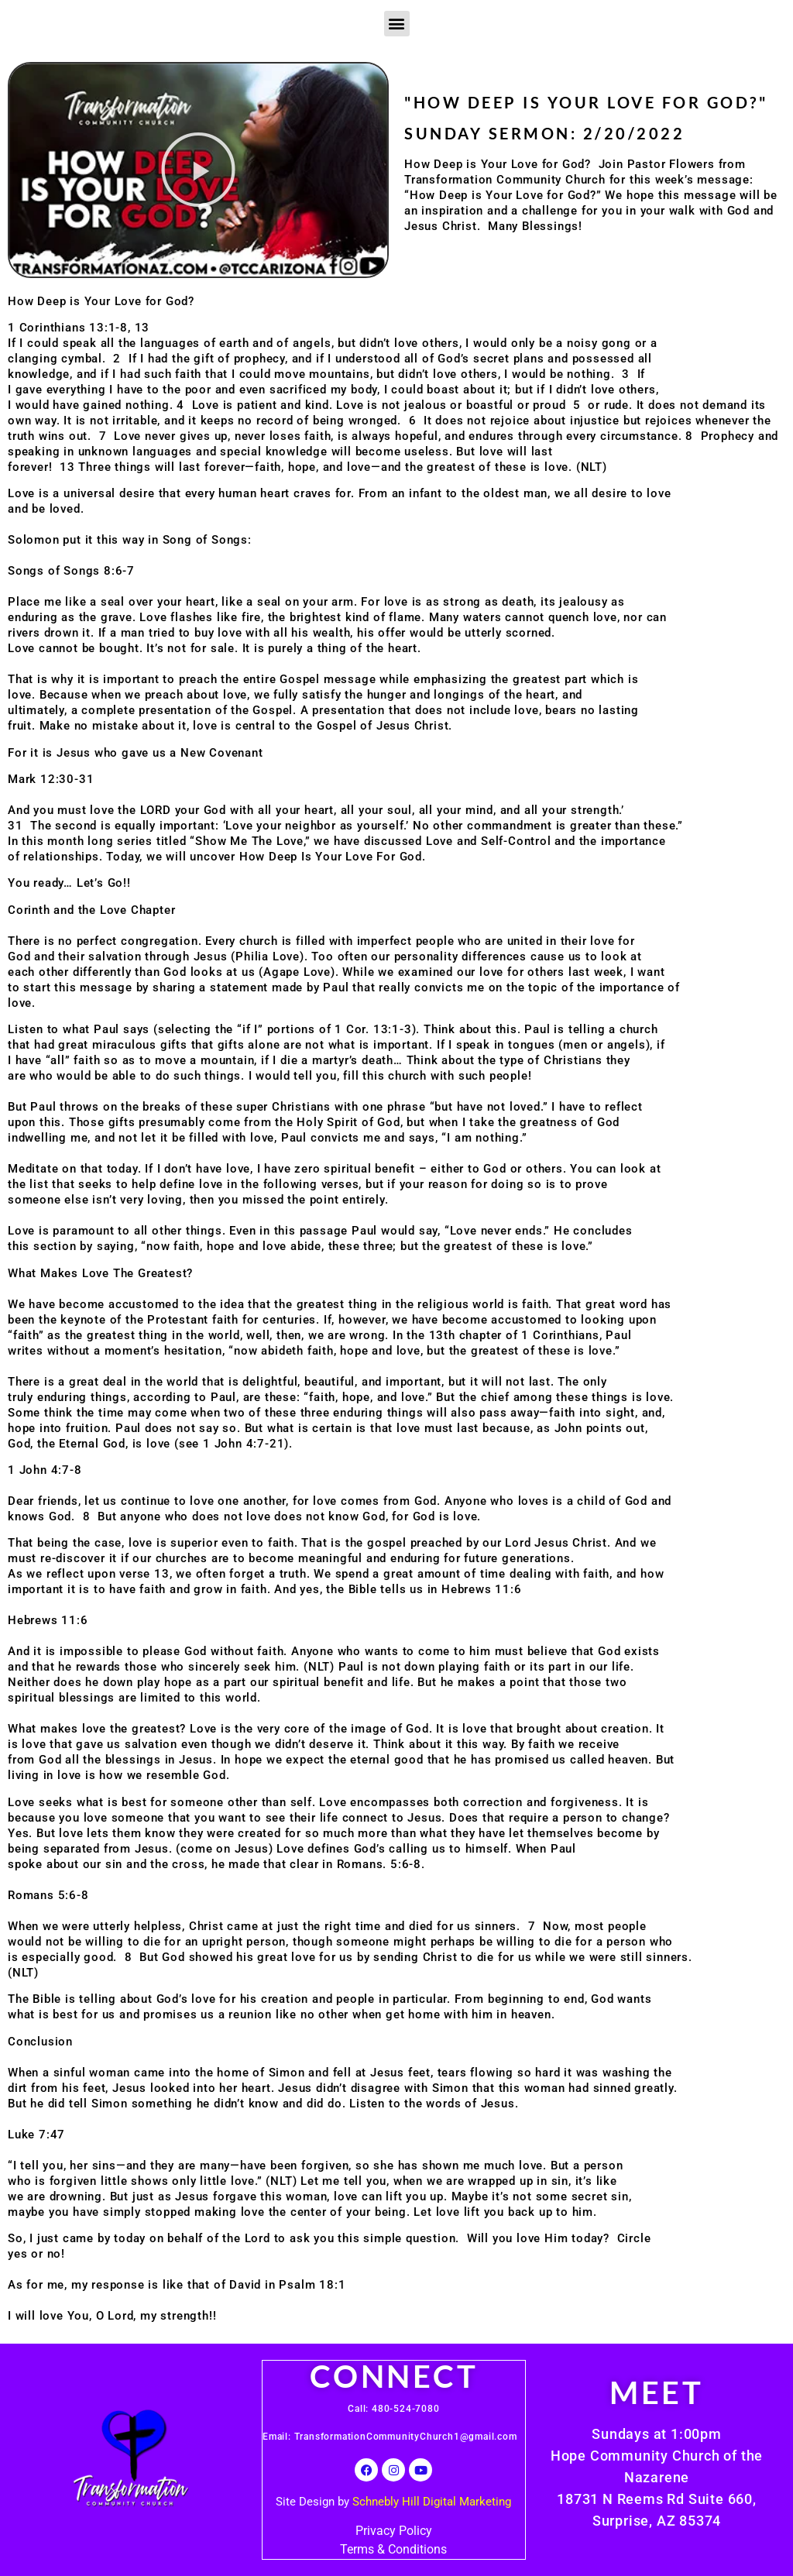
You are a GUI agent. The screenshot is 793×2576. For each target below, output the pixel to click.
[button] (397, 23)
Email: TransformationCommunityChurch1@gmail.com (390, 2436)
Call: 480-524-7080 (393, 2408)
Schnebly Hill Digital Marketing (431, 2502)
